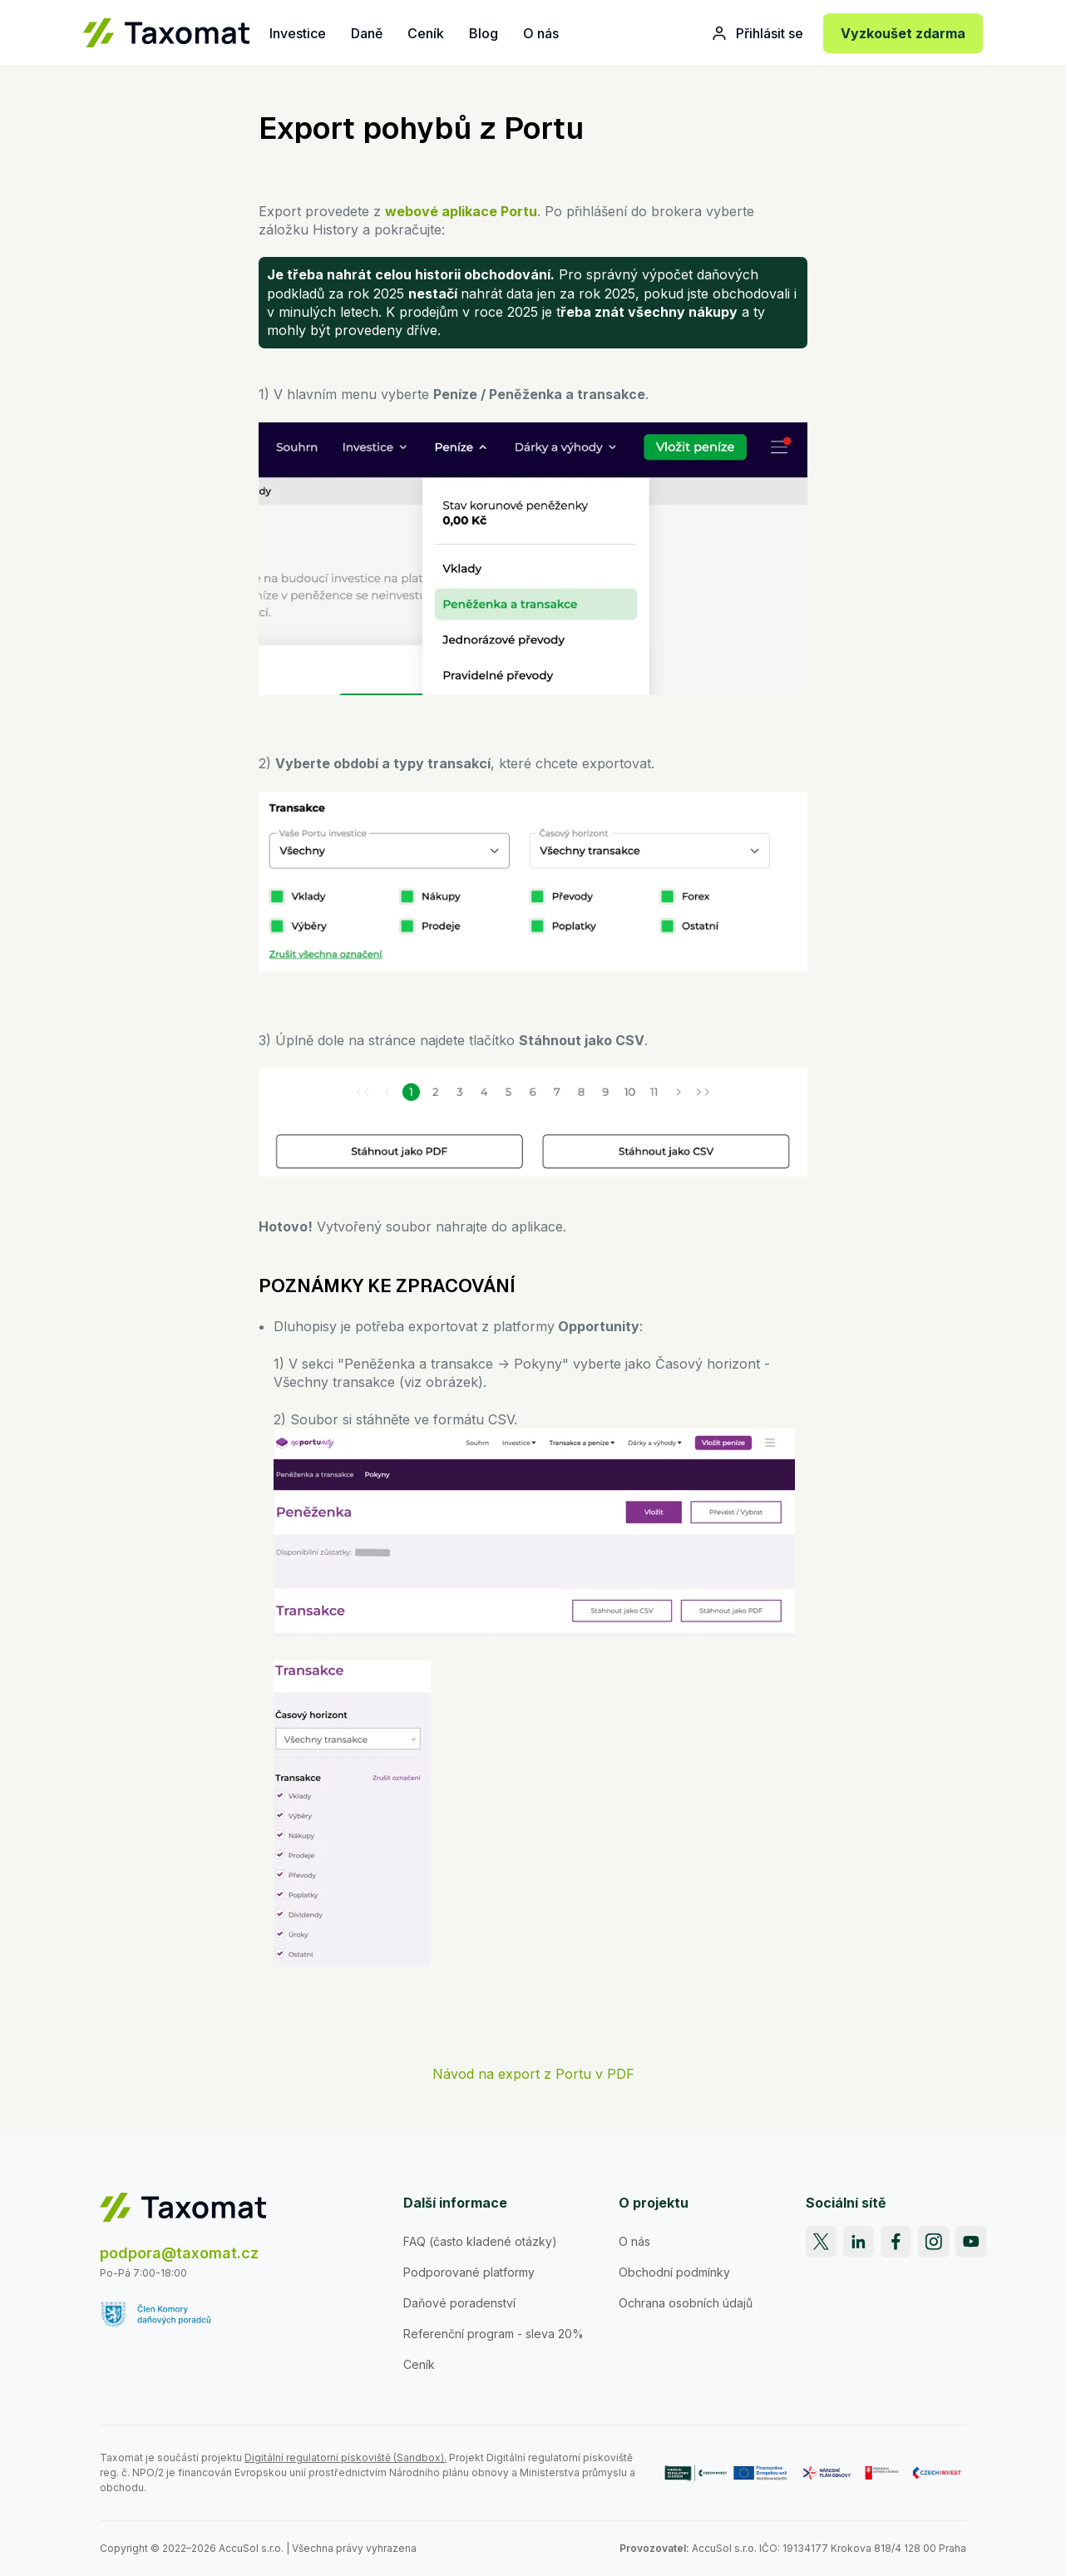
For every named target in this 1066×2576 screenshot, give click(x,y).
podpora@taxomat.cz (179, 2253)
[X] (821, 2242)
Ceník (425, 33)
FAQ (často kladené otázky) (480, 2241)
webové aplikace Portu (461, 211)
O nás (541, 33)
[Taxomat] (166, 32)
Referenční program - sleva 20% (493, 2334)
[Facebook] (896, 2242)
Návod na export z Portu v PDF (533, 2073)
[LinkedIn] (859, 2242)
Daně (366, 33)
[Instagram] (934, 2242)
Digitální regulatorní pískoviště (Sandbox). (345, 2457)
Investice (297, 33)
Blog (483, 33)
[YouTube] (971, 2242)
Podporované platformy (469, 2272)
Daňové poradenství (459, 2303)
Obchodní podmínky (674, 2272)
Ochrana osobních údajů (686, 2303)
